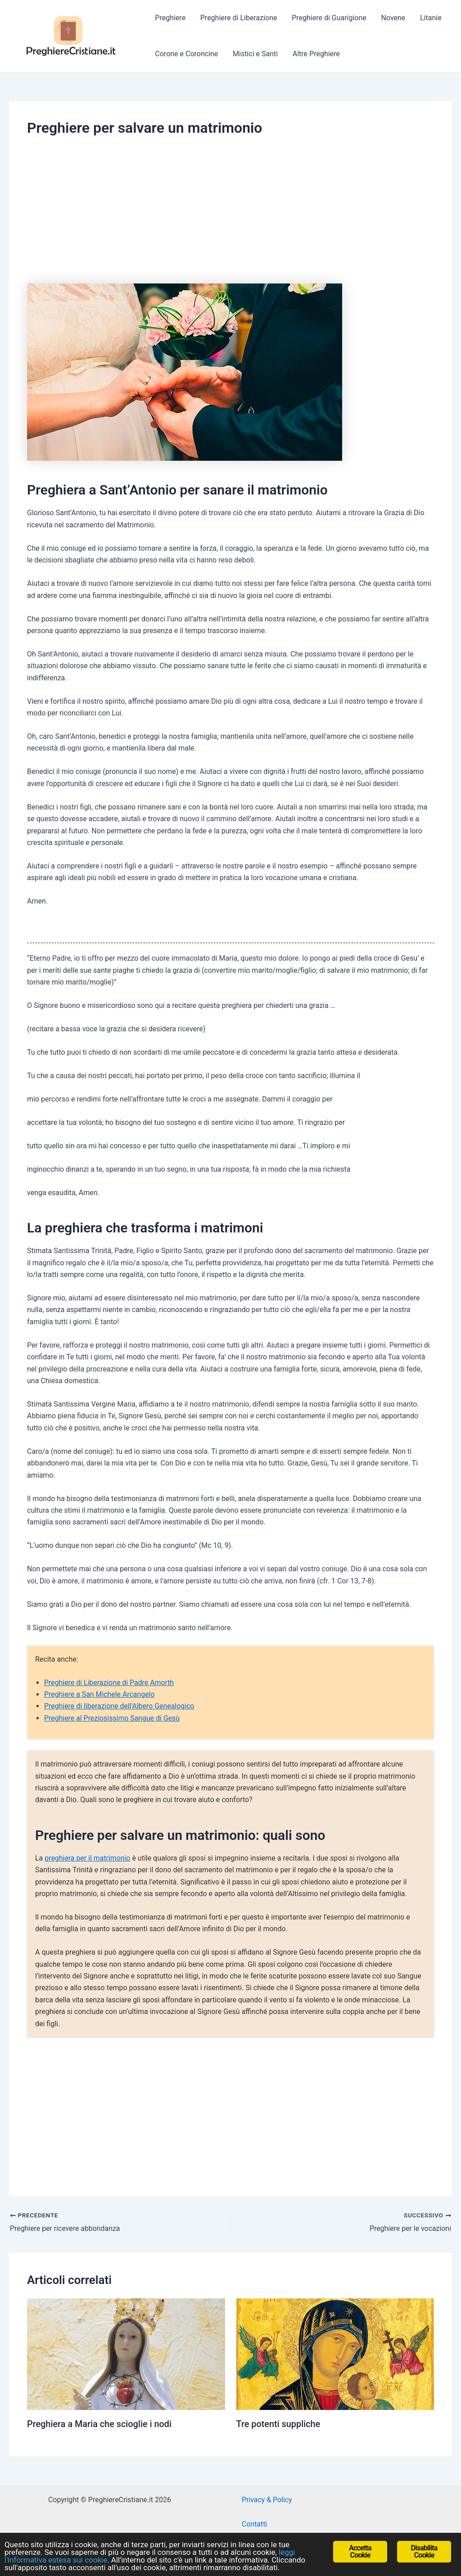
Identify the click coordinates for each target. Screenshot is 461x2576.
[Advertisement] (230, 206)
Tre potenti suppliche (278, 2423)
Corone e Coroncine (186, 53)
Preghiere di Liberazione (238, 17)
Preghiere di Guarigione (328, 17)
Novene (392, 17)
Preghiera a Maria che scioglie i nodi (100, 2423)
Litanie (429, 17)
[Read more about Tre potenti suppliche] (335, 2353)
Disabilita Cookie (424, 2551)
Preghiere (170, 17)
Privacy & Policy (267, 2499)
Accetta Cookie (360, 2551)
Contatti (254, 2523)
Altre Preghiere (315, 53)
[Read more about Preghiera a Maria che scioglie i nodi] (126, 2353)
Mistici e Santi (254, 53)
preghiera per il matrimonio (88, 1858)
